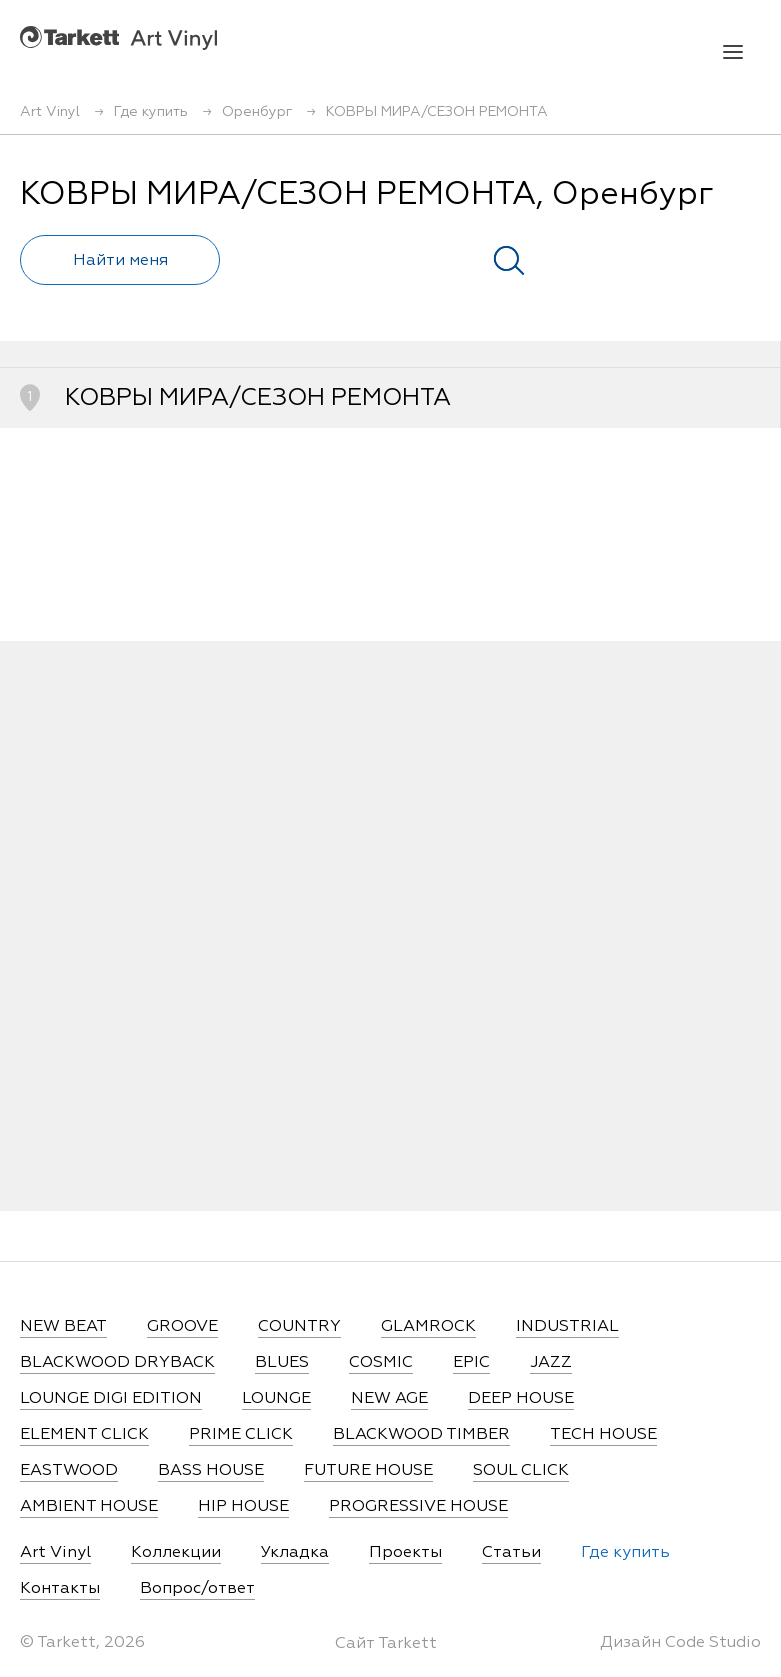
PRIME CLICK (241, 1435)
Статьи (511, 1553)
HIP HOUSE (243, 1507)
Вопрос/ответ (197, 1589)
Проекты (405, 1553)
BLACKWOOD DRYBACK (117, 1363)
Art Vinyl (118, 37)
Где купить (625, 1553)
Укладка (295, 1553)
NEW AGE (389, 1399)
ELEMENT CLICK (84, 1435)
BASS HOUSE (211, 1471)
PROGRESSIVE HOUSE (418, 1507)
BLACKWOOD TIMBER (421, 1435)
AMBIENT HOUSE (89, 1507)
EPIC (471, 1363)
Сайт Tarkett (386, 1644)
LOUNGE (276, 1399)
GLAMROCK (428, 1327)
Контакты (60, 1589)
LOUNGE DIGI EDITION (111, 1399)
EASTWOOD (69, 1471)
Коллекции (176, 1553)
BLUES (282, 1363)
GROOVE (182, 1327)
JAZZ (551, 1363)
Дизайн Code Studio (680, 1643)
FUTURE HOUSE (368, 1471)
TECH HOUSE (603, 1435)
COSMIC (381, 1363)
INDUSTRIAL (567, 1327)
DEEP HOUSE (521, 1399)
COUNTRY (299, 1327)
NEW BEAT (63, 1327)
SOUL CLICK (521, 1471)
